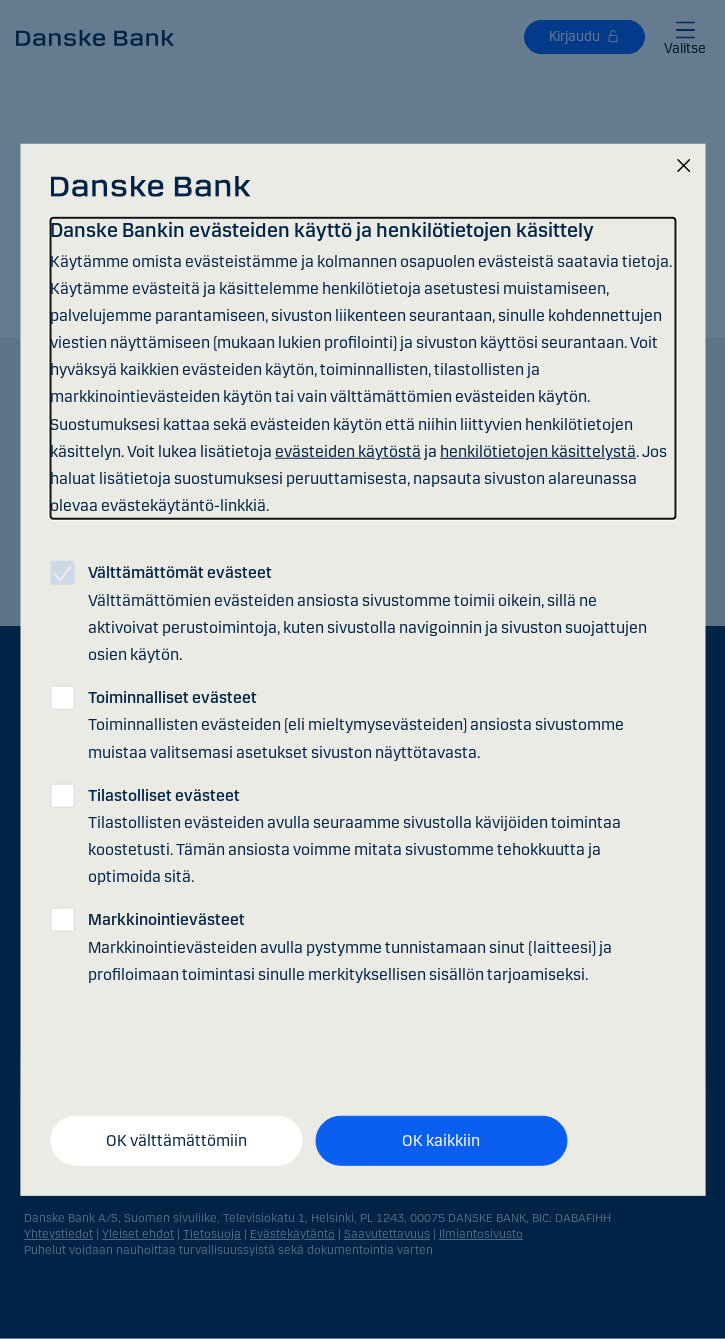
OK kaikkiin (441, 1140)
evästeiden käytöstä (348, 451)
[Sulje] (683, 166)
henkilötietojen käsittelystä (538, 451)
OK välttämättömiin (176, 1140)
